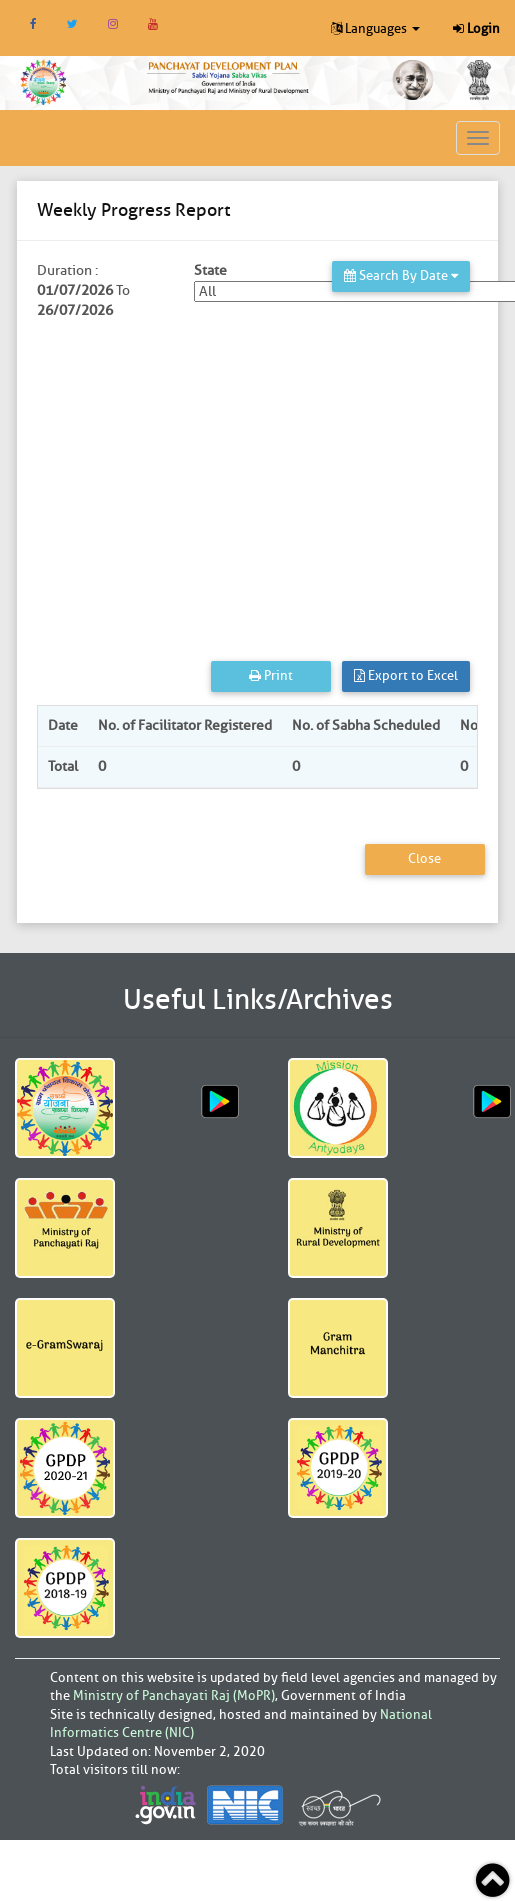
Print (271, 675)
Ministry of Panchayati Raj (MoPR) (174, 1695)
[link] (229, 76)
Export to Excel (406, 675)
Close (424, 858)
